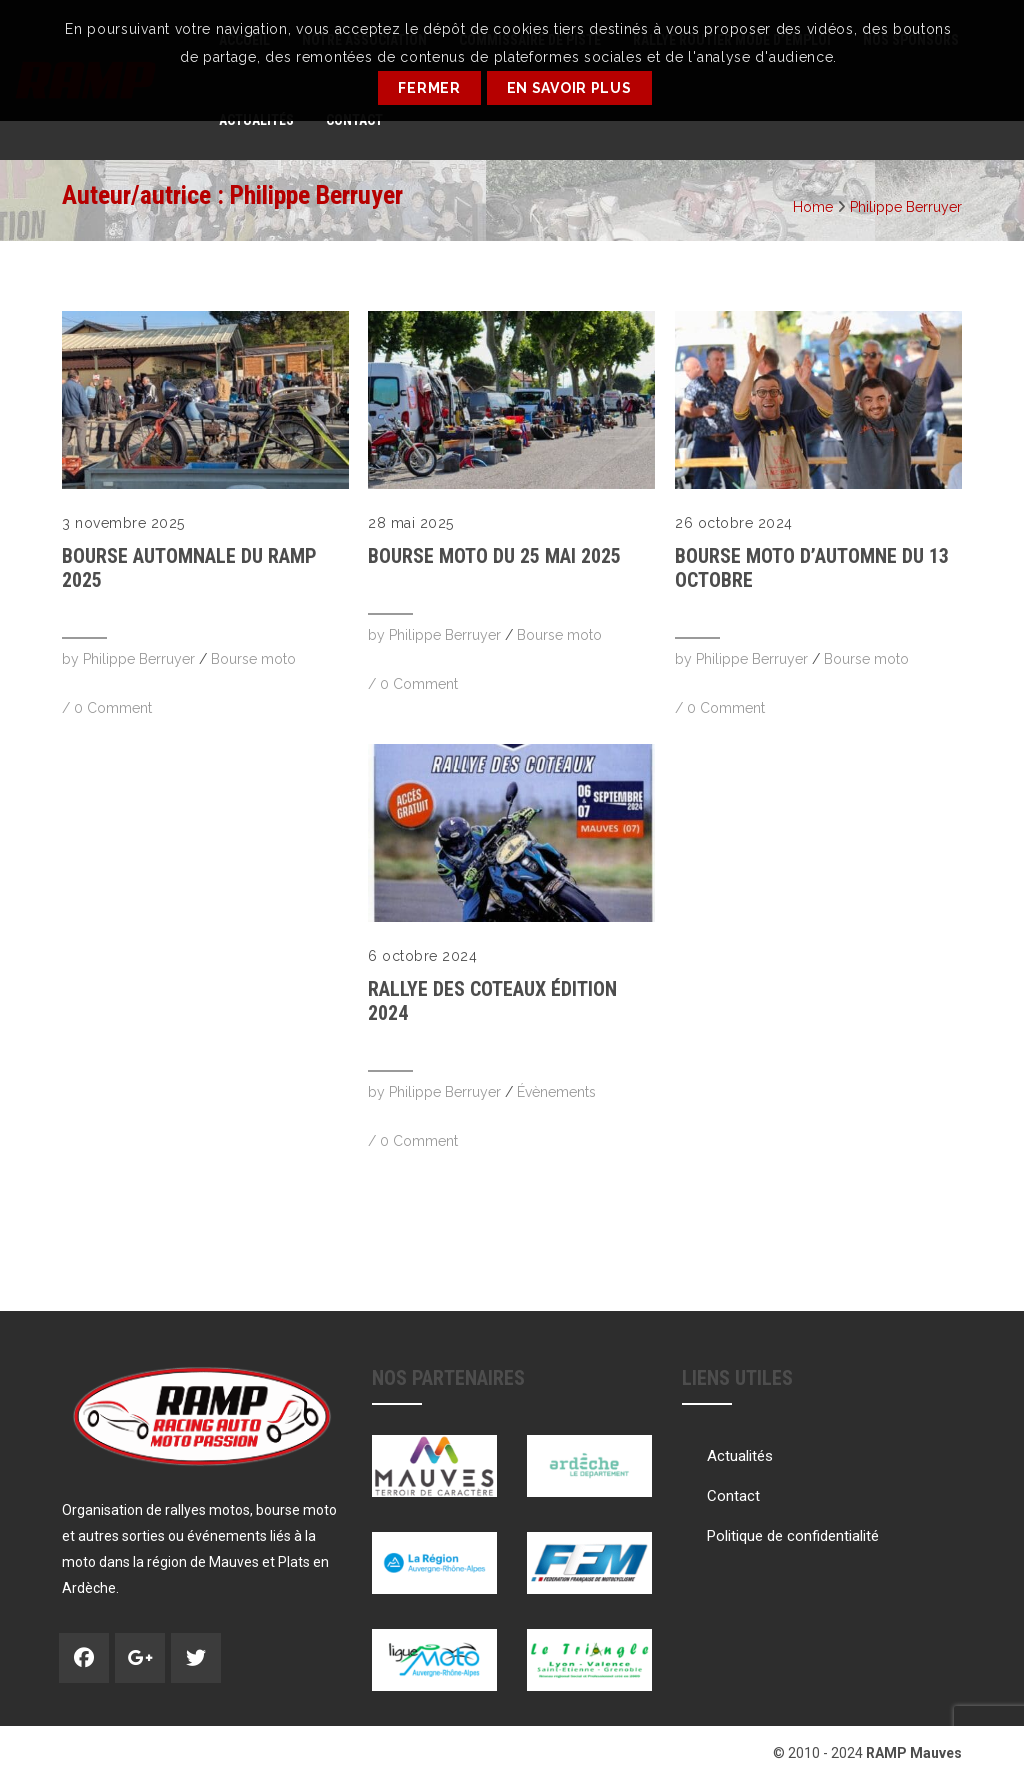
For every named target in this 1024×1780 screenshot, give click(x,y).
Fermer (429, 88)
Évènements (556, 1092)
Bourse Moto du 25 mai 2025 (494, 556)
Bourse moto (253, 659)
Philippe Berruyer (906, 207)
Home (813, 207)
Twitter (196, 1658)
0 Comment (113, 708)
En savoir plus (569, 88)
